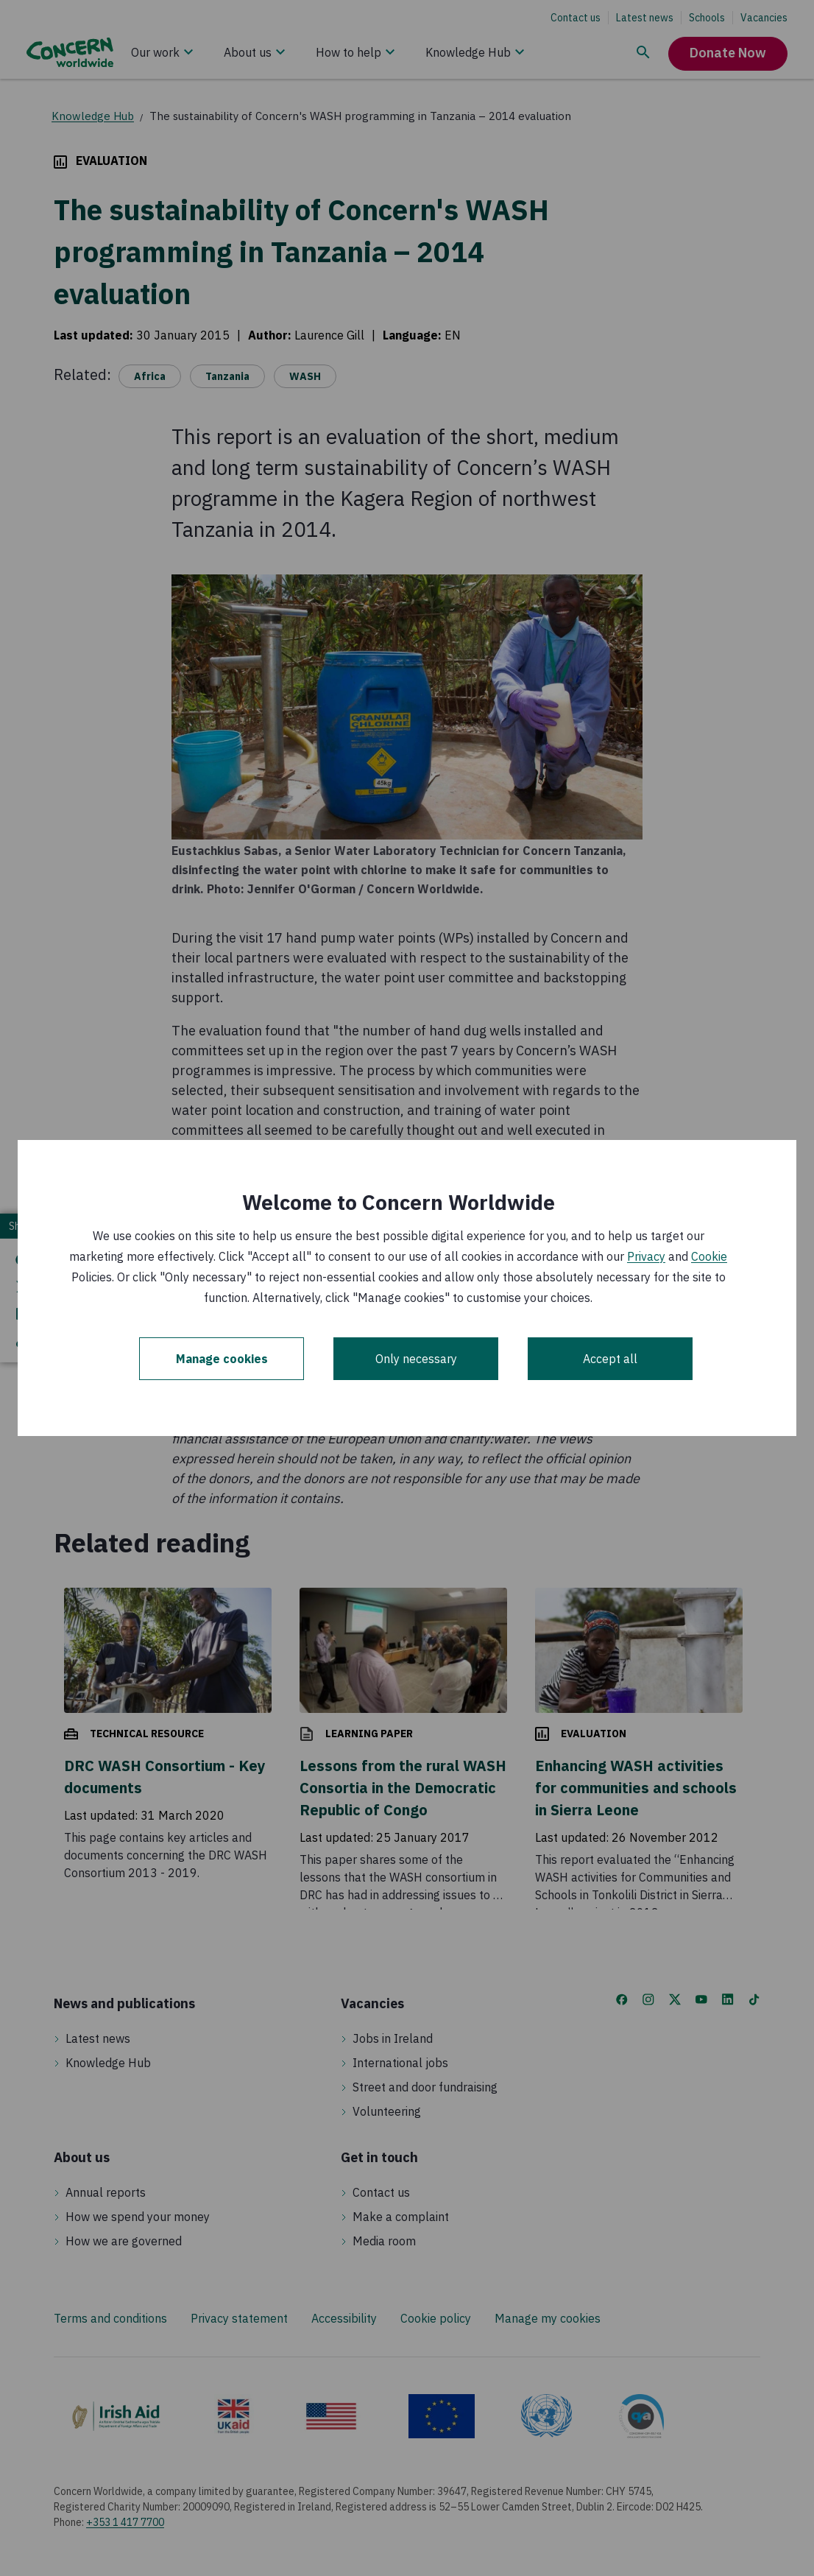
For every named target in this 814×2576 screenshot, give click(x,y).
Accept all (610, 1358)
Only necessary (416, 1358)
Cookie (709, 1256)
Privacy (646, 1256)
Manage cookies (222, 1358)
